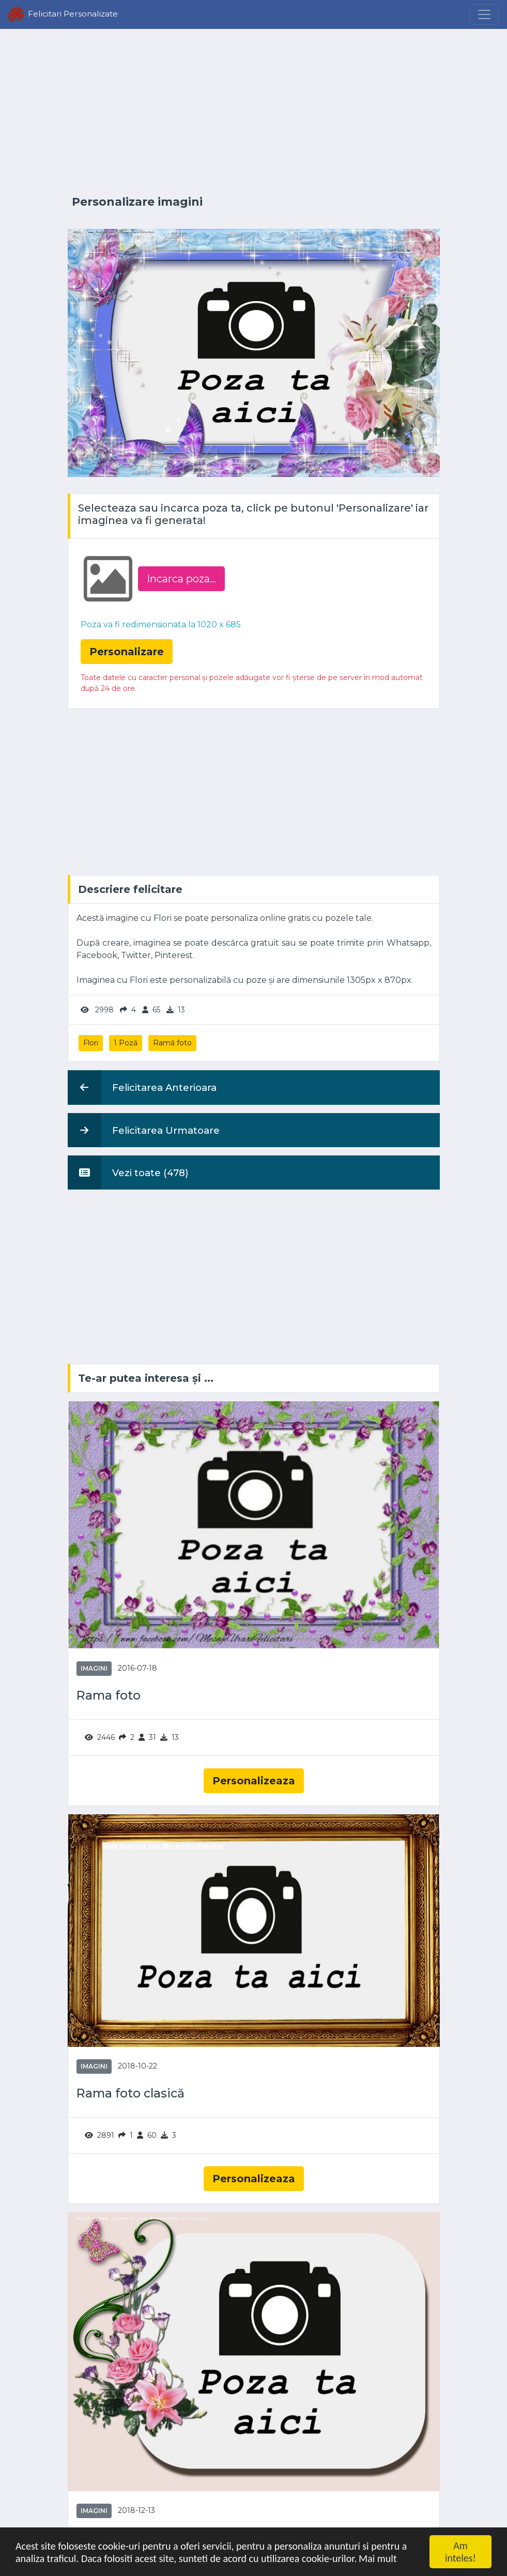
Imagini (94, 1668)
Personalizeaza (253, 1781)
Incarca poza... (181, 579)
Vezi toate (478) (128, 1172)
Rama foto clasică (130, 2093)
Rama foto (108, 1695)
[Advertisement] (253, 112)
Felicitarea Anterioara (142, 1087)
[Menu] (484, 14)
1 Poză (125, 1042)
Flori (90, 1042)
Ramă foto (172, 1042)
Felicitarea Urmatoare (144, 1130)
